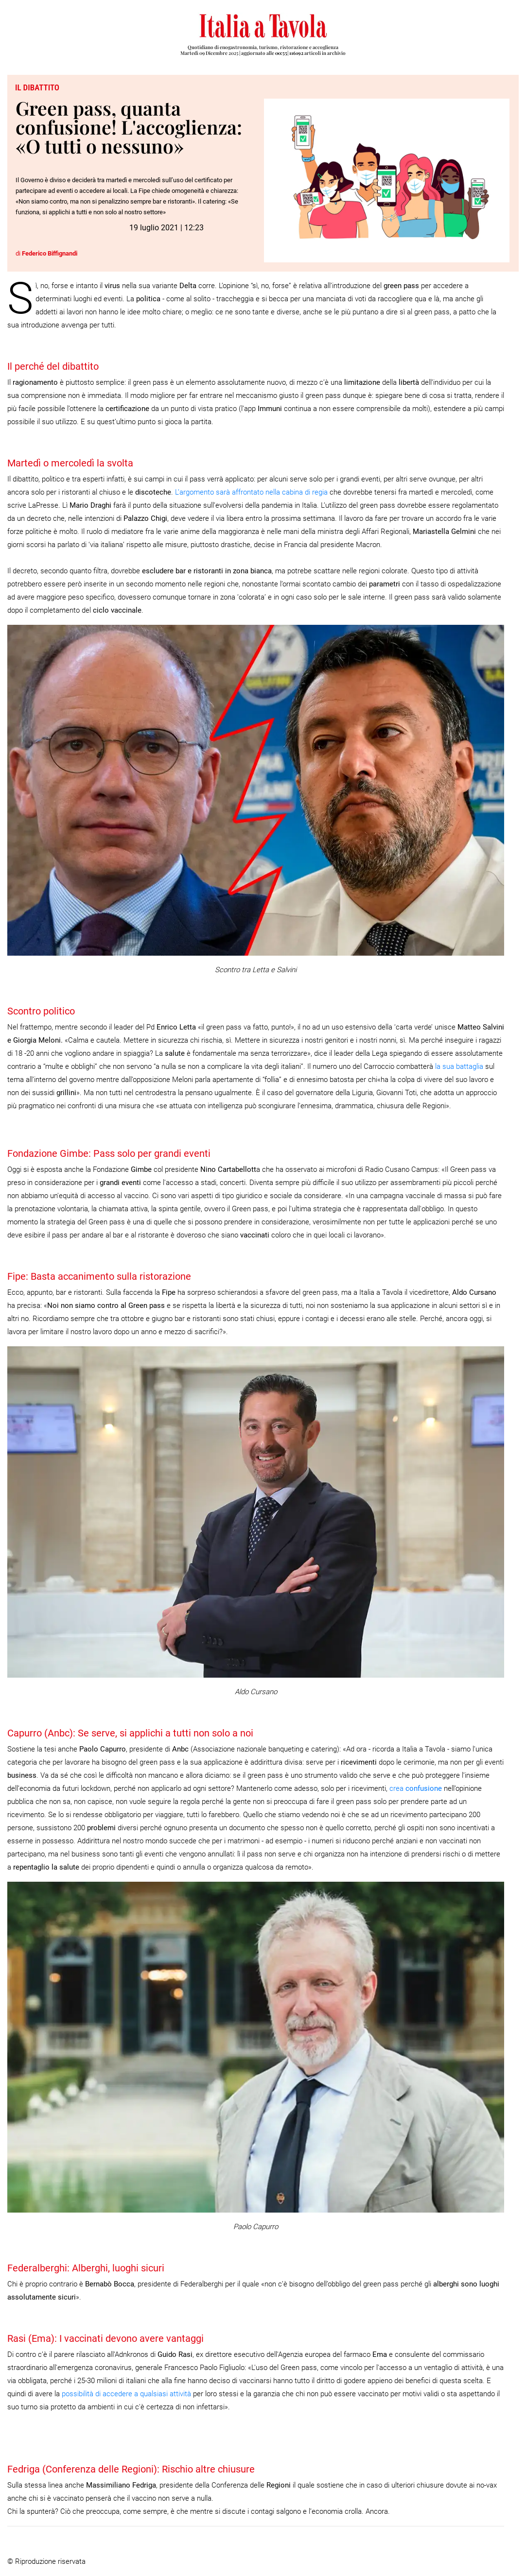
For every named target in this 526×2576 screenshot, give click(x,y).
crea (415, 1788)
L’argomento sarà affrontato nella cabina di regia (251, 492)
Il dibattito (37, 87)
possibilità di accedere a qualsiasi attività (126, 2393)
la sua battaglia (459, 1066)
